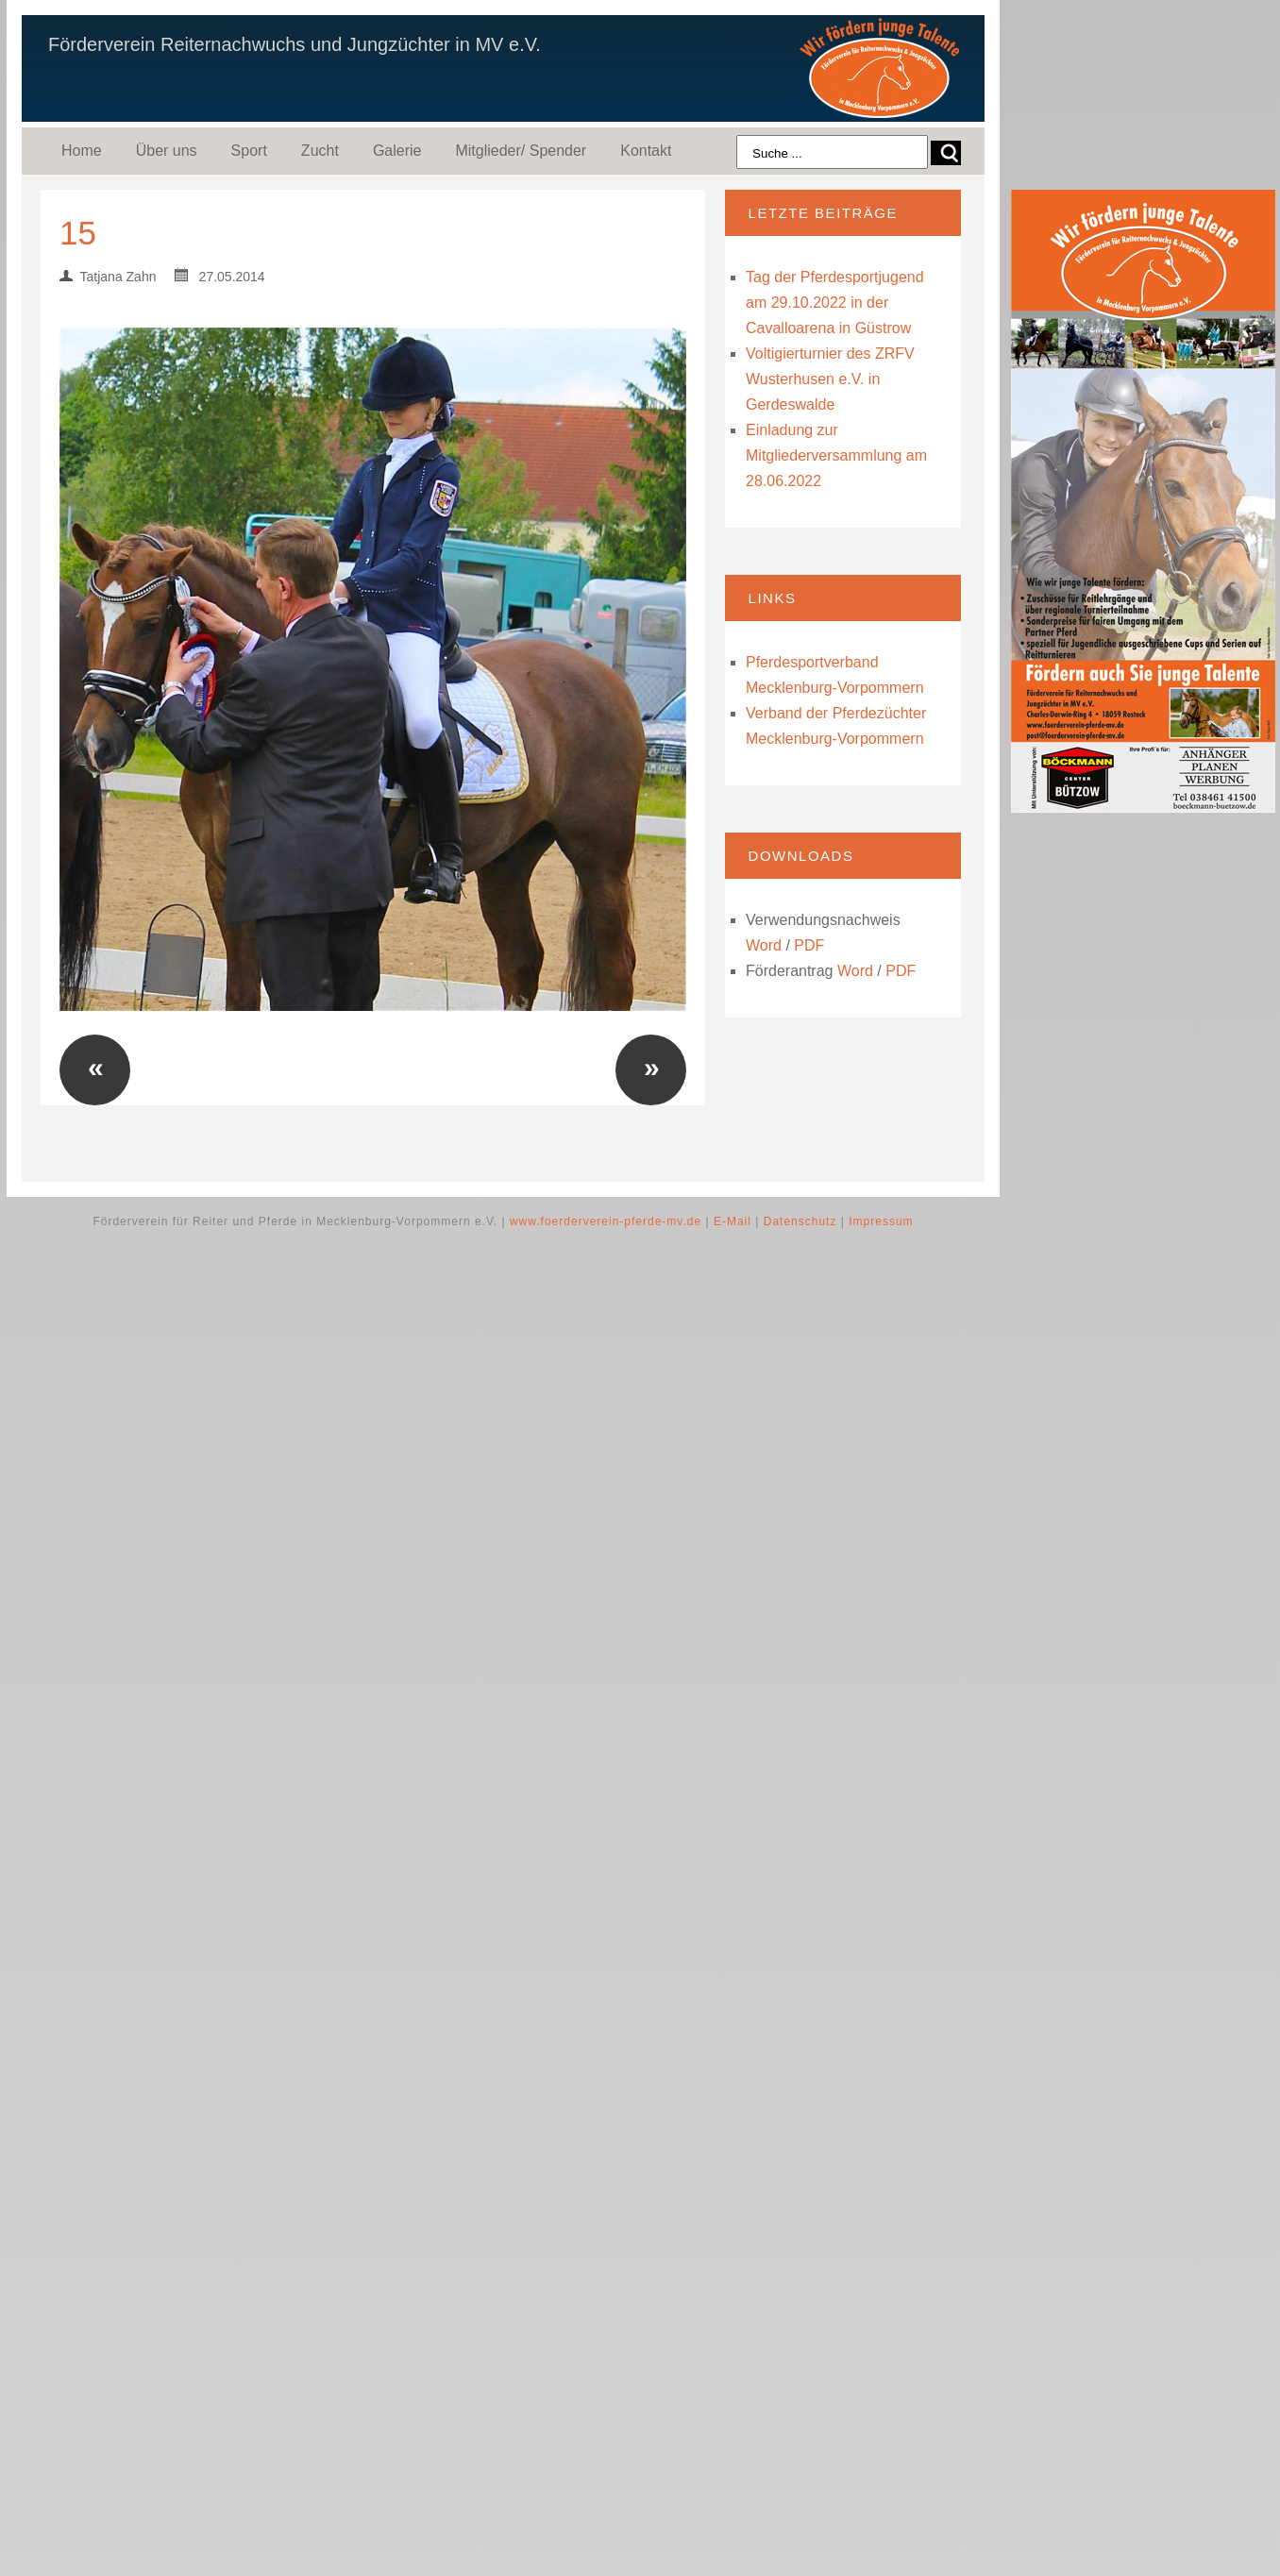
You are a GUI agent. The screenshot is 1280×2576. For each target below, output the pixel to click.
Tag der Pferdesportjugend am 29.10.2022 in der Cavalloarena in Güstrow (835, 302)
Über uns (166, 151)
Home (81, 151)
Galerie (397, 151)
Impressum (881, 1221)
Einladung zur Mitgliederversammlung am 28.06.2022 (836, 455)
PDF (809, 945)
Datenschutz (800, 1221)
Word (764, 945)
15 (77, 232)
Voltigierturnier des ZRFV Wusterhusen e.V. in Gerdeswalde (830, 378)
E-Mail (732, 1221)
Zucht (320, 151)
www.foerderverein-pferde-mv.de (605, 1221)
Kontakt (645, 151)
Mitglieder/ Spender (520, 151)
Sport (249, 151)
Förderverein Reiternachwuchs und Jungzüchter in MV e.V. (294, 44)
